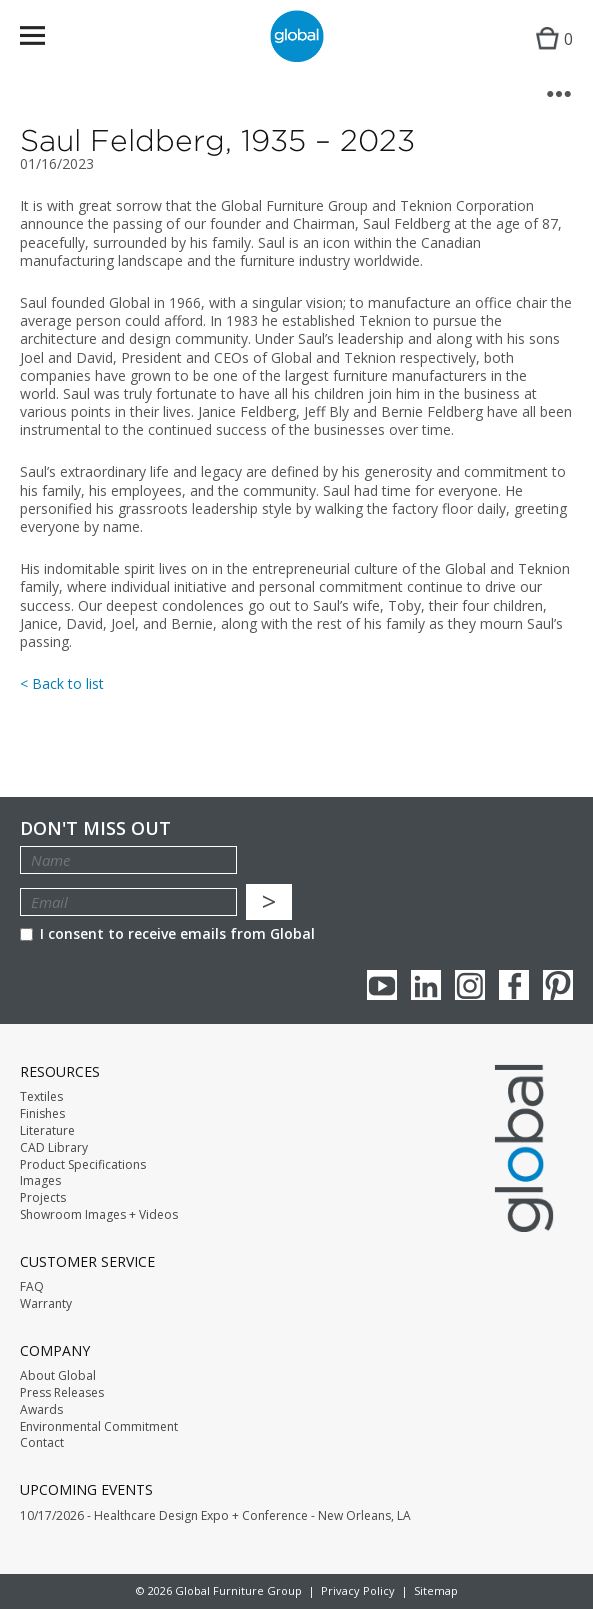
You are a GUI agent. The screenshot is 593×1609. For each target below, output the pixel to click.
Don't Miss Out (95, 828)
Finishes (42, 1114)
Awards (41, 1410)
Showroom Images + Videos (99, 1215)
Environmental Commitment (99, 1427)
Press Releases (62, 1393)
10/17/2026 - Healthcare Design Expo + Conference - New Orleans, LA (215, 1516)
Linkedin (426, 985)
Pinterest (558, 985)
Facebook (514, 985)
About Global (58, 1376)
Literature (47, 1131)
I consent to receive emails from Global (167, 933)
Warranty (46, 1304)
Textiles (41, 1097)
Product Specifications (83, 1165)
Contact (42, 1443)
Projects (43, 1198)
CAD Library (54, 1148)
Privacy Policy (358, 1590)
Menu (45, 39)
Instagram (470, 985)
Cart (549, 55)
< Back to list (62, 683)
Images (40, 1181)
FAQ (32, 1287)
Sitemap (436, 1590)
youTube (382, 985)
